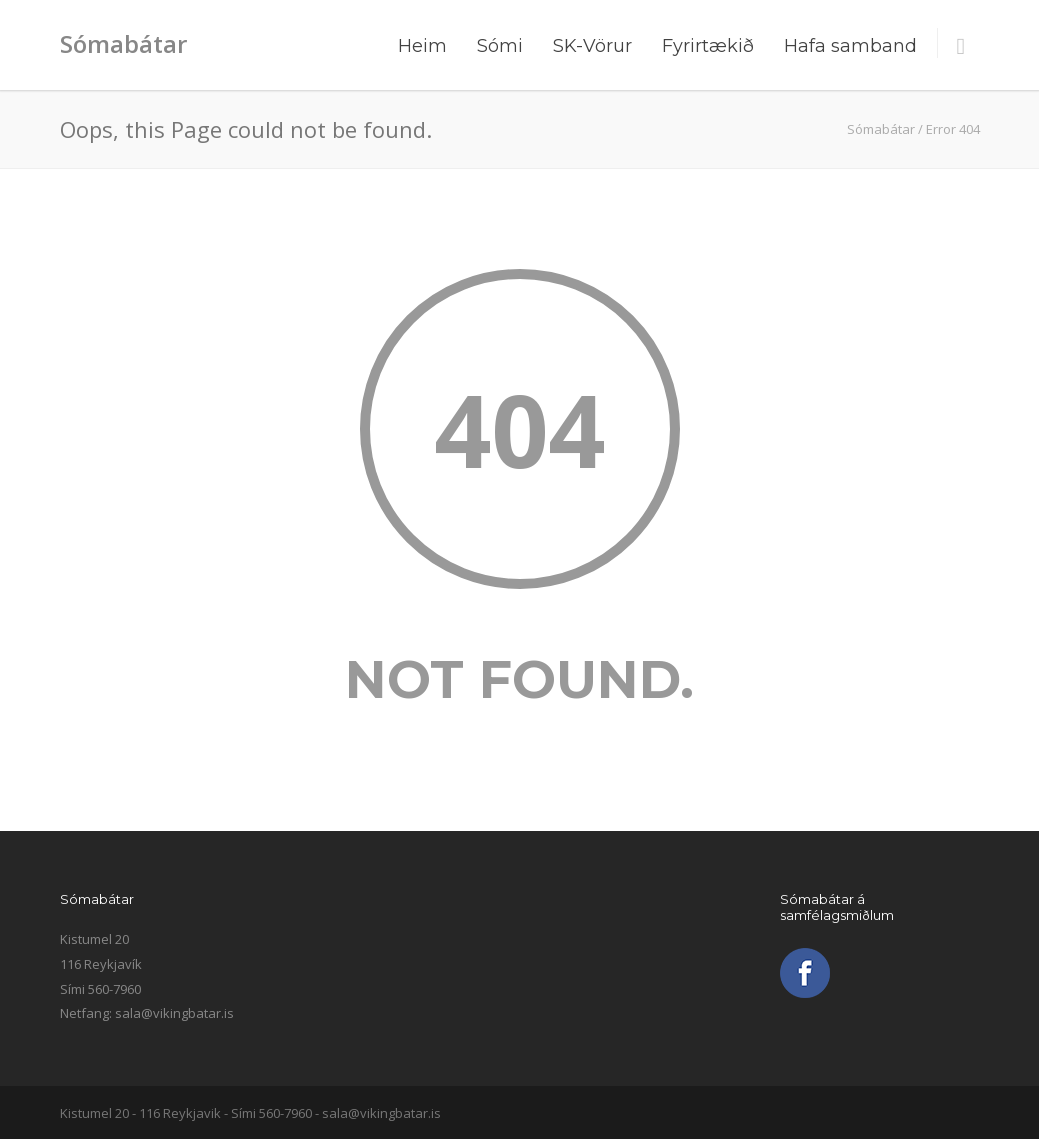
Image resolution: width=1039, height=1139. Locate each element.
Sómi (500, 46)
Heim (422, 46)
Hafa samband (850, 46)
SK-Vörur (592, 46)
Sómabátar (123, 43)
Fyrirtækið (708, 46)
